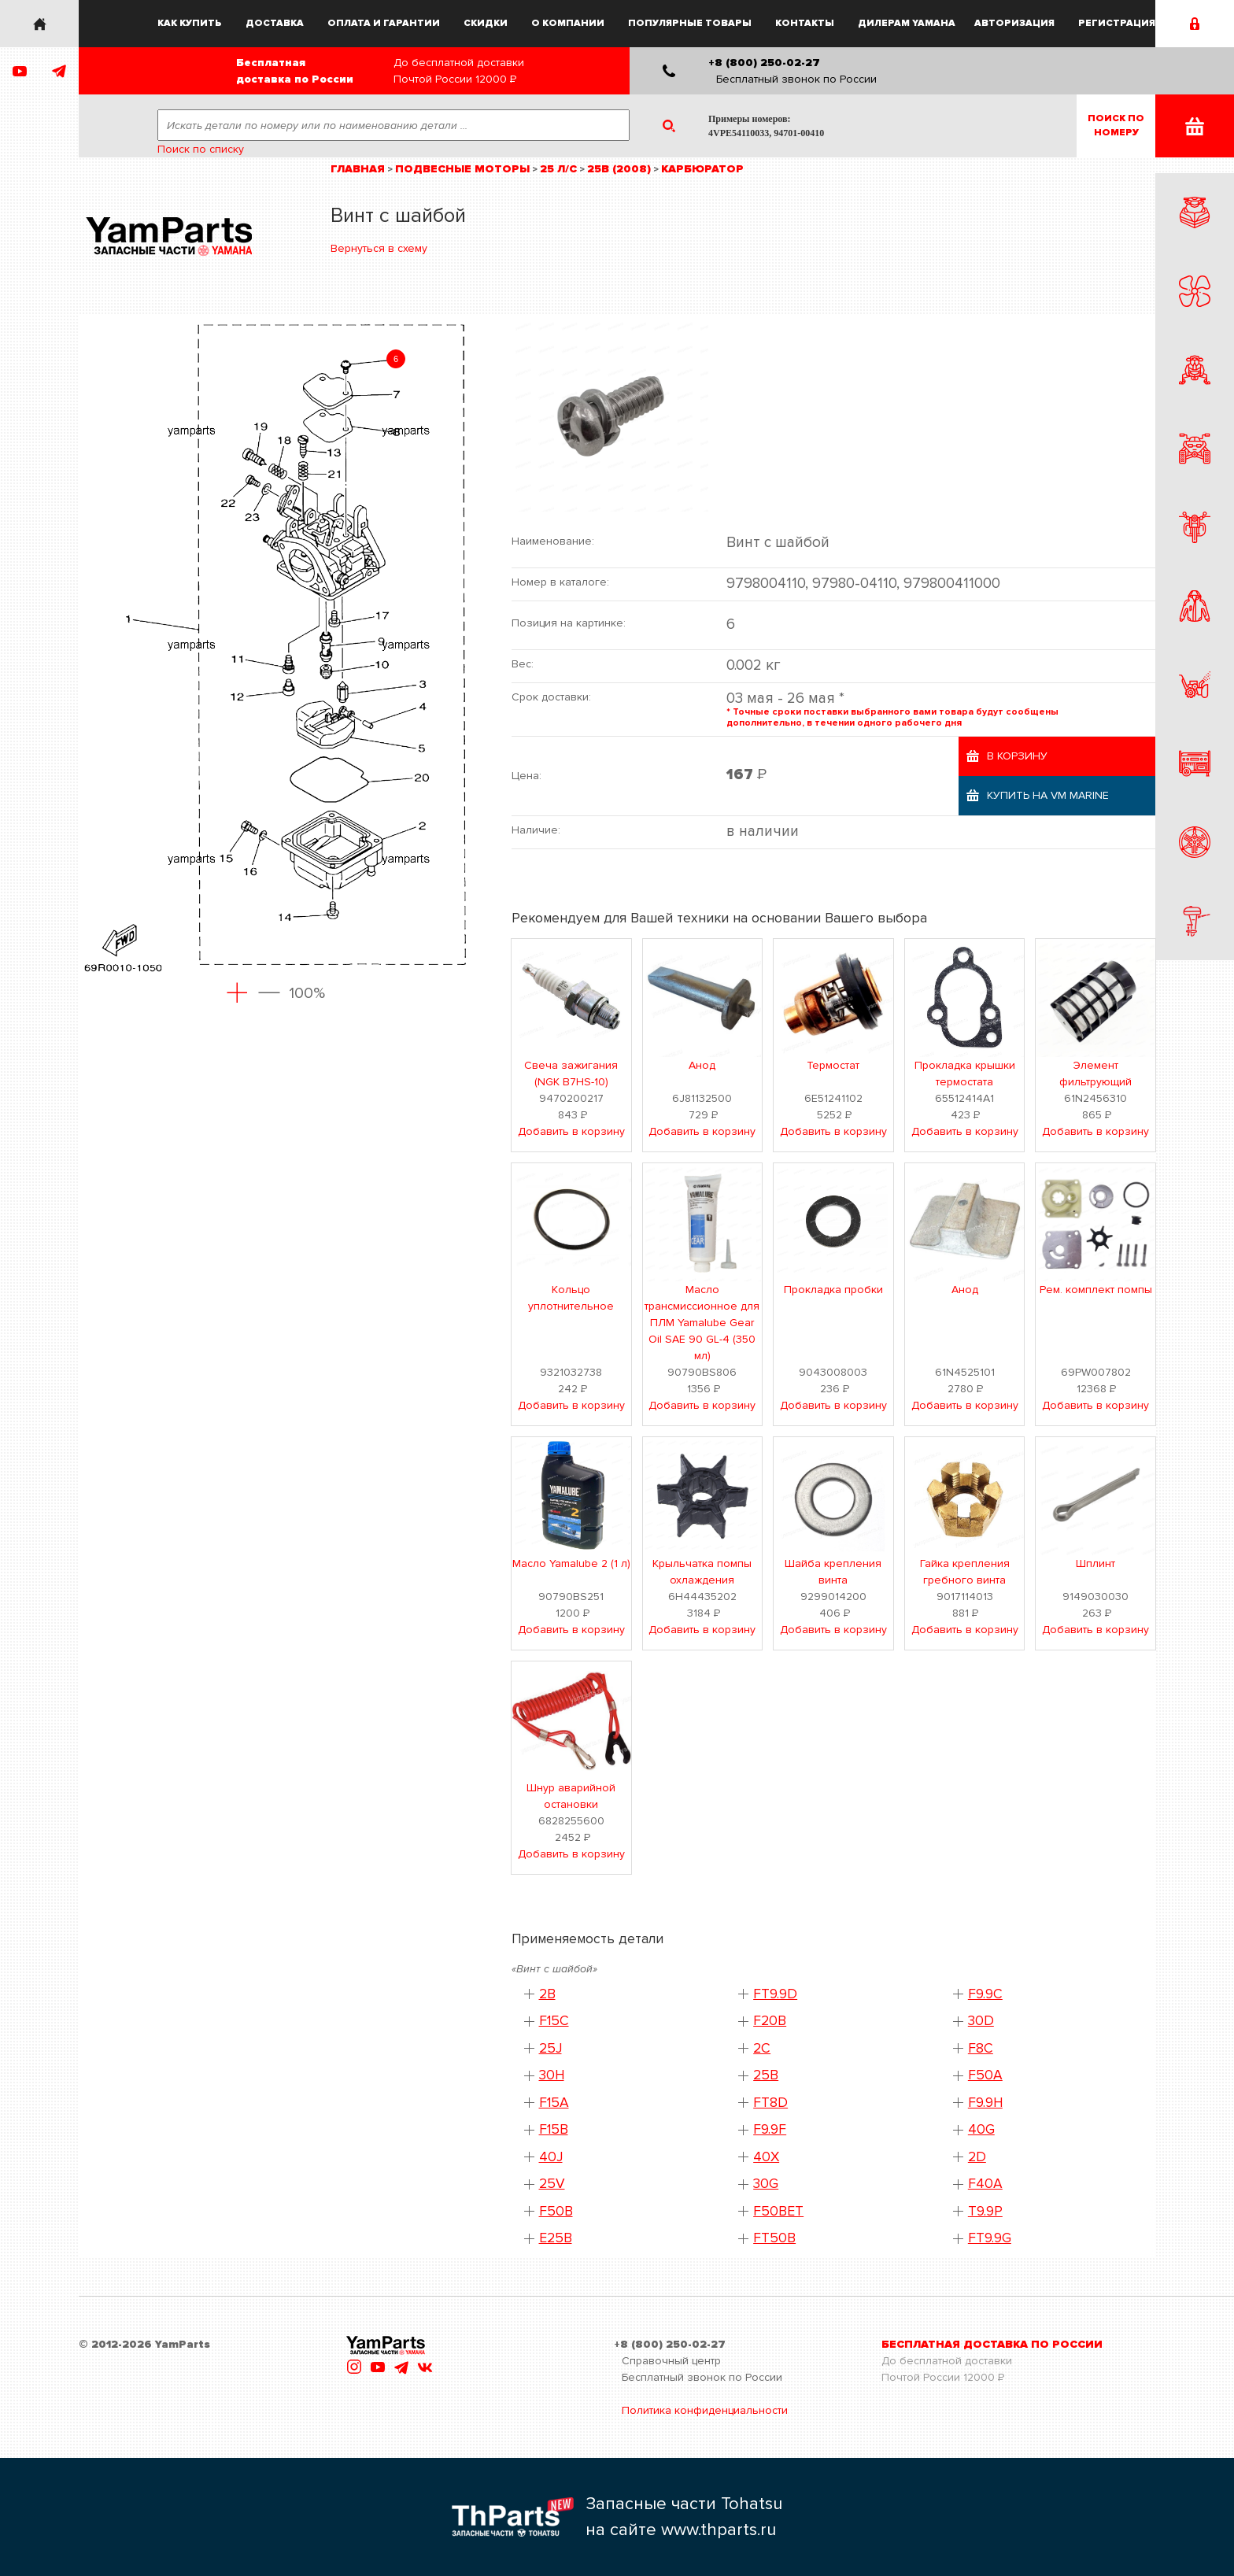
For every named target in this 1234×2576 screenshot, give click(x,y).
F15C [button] (554, 2020)
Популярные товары (690, 23)
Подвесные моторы (462, 169)
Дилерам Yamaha (906, 23)
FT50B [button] (774, 2238)
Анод (702, 1065)
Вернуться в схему (379, 248)
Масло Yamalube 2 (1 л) (571, 1563)
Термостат (833, 1065)
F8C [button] (980, 2048)
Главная (358, 169)
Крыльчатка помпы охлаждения (702, 1572)
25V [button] (552, 2183)
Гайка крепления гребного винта (965, 1572)
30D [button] (981, 2020)
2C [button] (761, 2048)
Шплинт (1095, 1563)
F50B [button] (556, 2211)
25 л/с (558, 169)
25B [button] (765, 2075)
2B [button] (547, 1994)
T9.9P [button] (985, 2211)
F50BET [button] (778, 2211)
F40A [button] (985, 2183)
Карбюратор (702, 169)
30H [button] (551, 2075)
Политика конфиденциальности (705, 2410)
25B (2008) (619, 169)
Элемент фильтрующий (1095, 1073)
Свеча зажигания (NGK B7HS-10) (571, 1073)
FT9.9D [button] (775, 1994)
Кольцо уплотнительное (571, 1298)
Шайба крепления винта (833, 1572)
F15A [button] (554, 2102)
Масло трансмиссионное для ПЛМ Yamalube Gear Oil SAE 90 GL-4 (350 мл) (702, 1322)
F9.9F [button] (769, 2129)
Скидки (486, 23)
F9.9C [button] (985, 1994)
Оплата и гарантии (383, 23)
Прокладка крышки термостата (964, 1073)
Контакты (804, 23)
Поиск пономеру (1116, 126)
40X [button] (766, 2157)
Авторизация (1014, 23)
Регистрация (1116, 23)
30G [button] (765, 2183)
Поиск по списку (200, 149)
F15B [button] (553, 2129)
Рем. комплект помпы (1096, 1289)
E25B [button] (555, 2238)
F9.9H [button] (985, 2102)
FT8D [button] (770, 2102)
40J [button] (551, 2157)
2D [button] (977, 2157)
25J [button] (550, 2048)
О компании (567, 23)
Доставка (275, 23)
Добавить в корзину (571, 1131)
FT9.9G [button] (989, 2238)
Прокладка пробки (833, 1289)
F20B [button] (769, 2020)
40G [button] (981, 2129)
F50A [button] (985, 2075)
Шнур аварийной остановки (570, 1796)
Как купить (189, 23)
